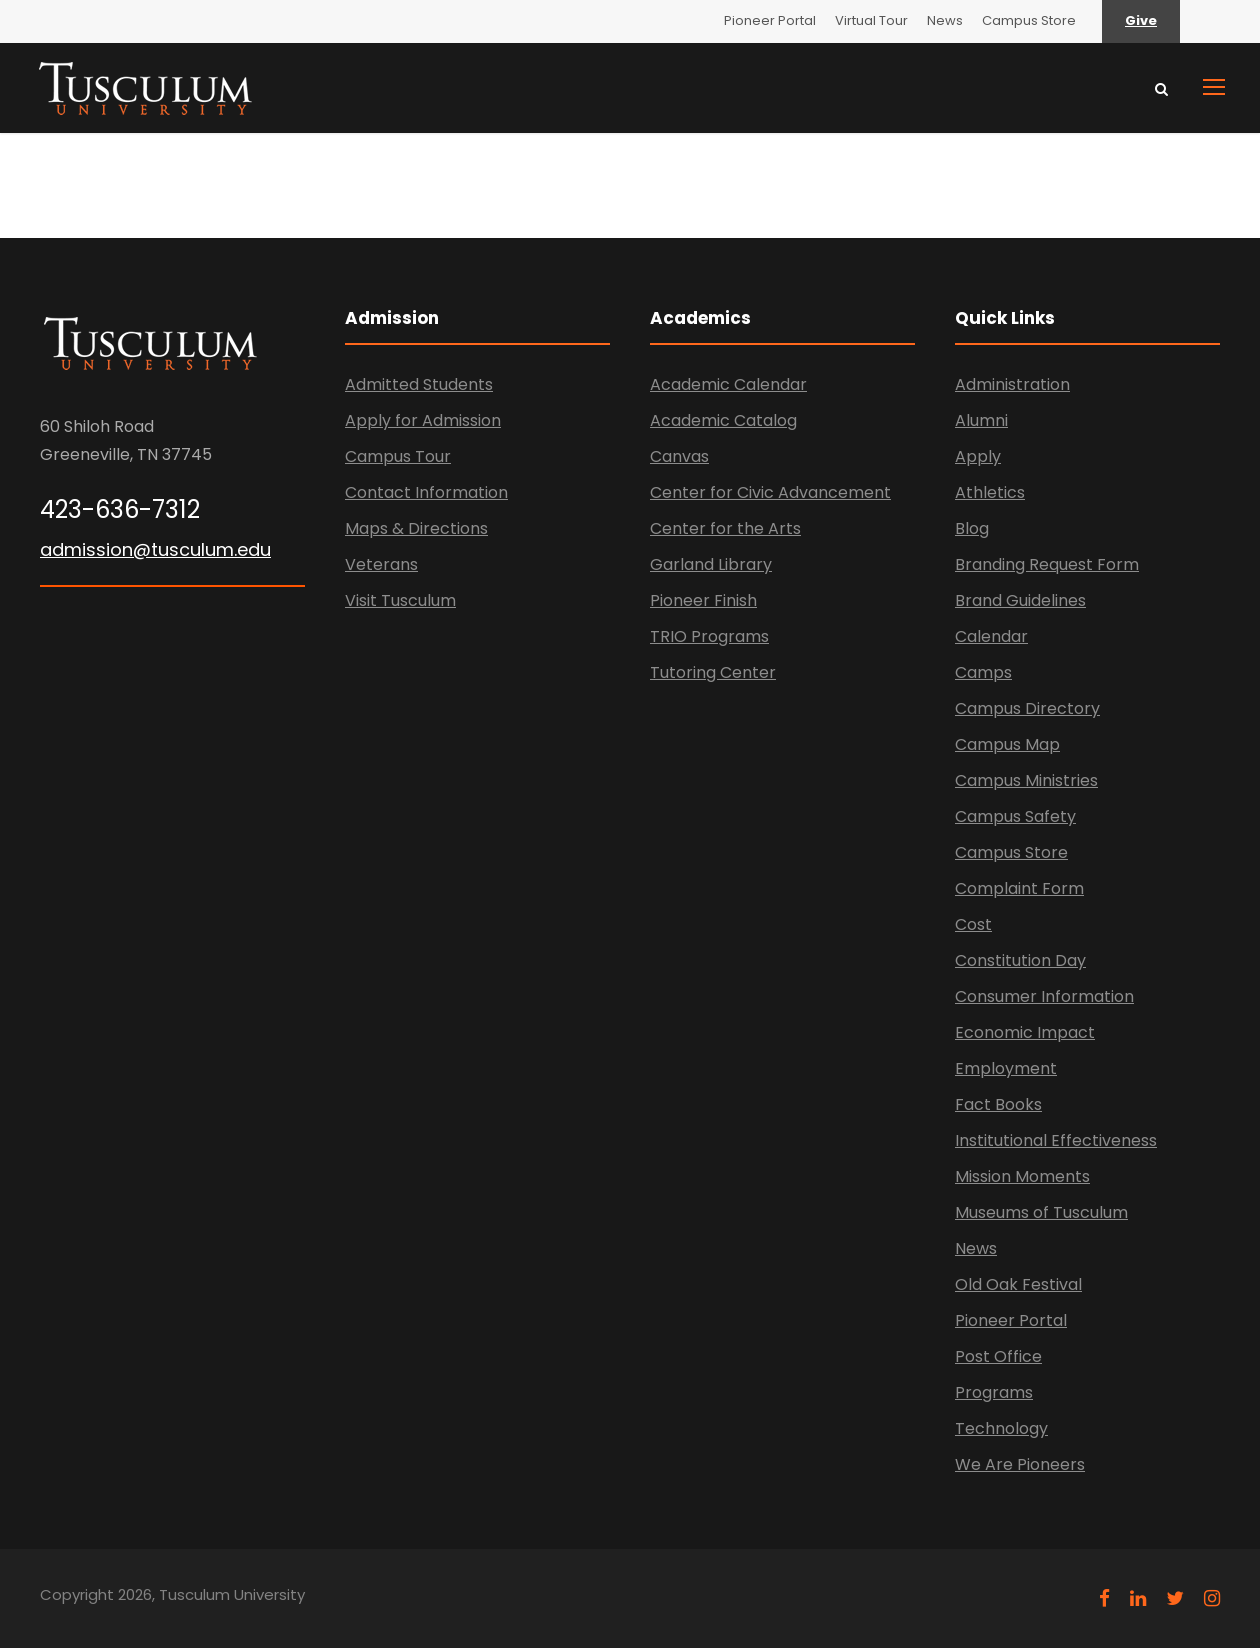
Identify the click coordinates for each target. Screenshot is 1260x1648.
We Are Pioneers (1020, 1464)
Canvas (679, 456)
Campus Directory (1027, 708)
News (945, 20)
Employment (1006, 1068)
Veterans (381, 564)
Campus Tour (398, 456)
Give (1141, 20)
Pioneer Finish (703, 600)
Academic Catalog (723, 420)
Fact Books (998, 1104)
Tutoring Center (713, 672)
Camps (983, 672)
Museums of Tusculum (1041, 1212)
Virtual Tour (871, 20)
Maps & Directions (416, 528)
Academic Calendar (728, 384)
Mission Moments (1022, 1176)
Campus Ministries (1026, 780)
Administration (1012, 384)
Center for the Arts (725, 528)
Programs (994, 1392)
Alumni (981, 420)
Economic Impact (1025, 1032)
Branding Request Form (1047, 564)
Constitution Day (1020, 960)
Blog (972, 528)
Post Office (998, 1356)
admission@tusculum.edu (155, 549)
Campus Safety (1015, 816)
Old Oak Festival (1018, 1284)
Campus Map (1007, 744)
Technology (1001, 1428)
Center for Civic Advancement (770, 492)
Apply (978, 456)
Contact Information (426, 492)
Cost (973, 924)
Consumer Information (1044, 996)
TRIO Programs (709, 636)
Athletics (990, 492)
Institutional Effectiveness (1056, 1140)
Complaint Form (1019, 888)
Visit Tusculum (400, 600)
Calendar (991, 636)
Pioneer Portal (770, 20)
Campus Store (1029, 20)
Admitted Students (419, 384)
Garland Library (711, 564)
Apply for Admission (423, 420)
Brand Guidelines (1020, 600)
